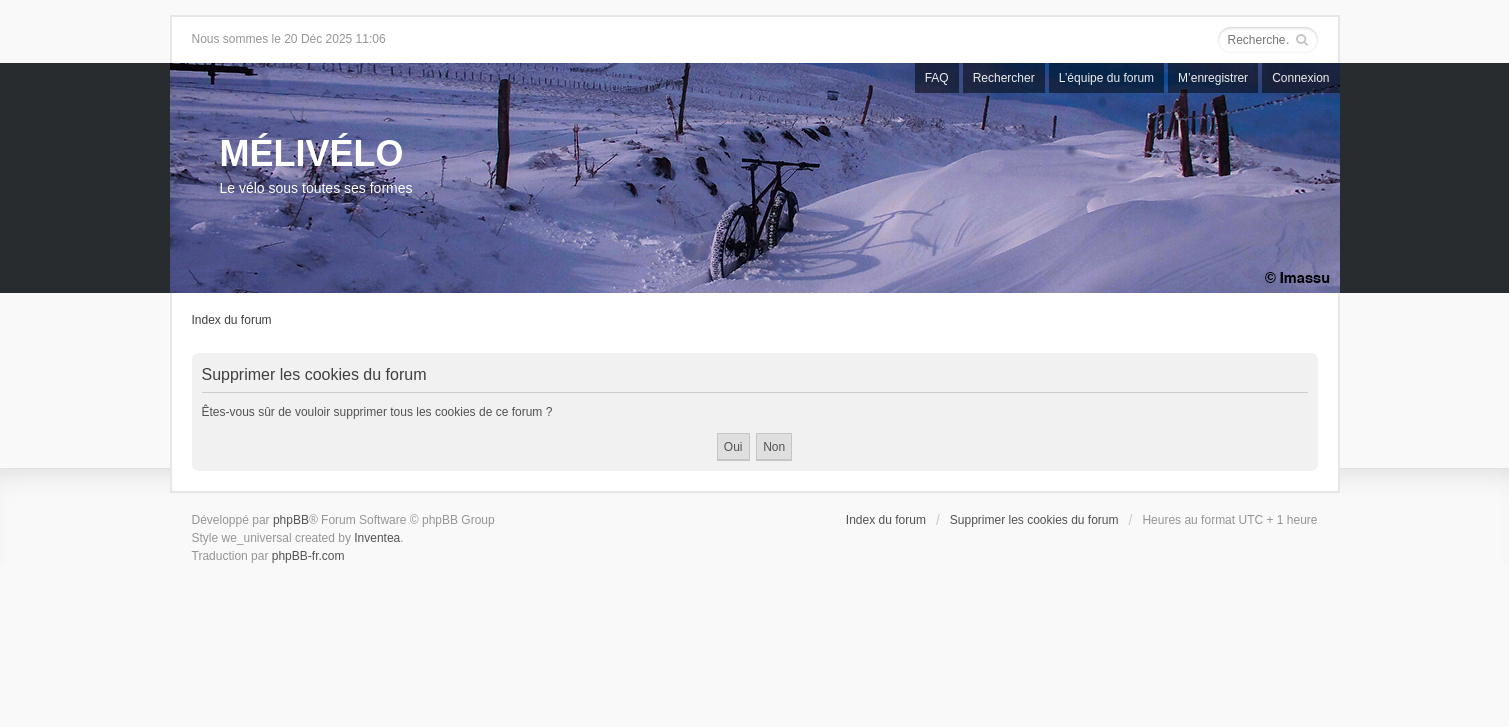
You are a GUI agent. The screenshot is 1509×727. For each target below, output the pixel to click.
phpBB (291, 520)
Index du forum (232, 320)
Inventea (377, 538)
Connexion (1300, 78)
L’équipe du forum (1106, 78)
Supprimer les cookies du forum (1034, 520)
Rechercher (1004, 78)
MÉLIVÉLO (312, 153)
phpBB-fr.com (308, 556)
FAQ (937, 78)
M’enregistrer (1213, 78)
